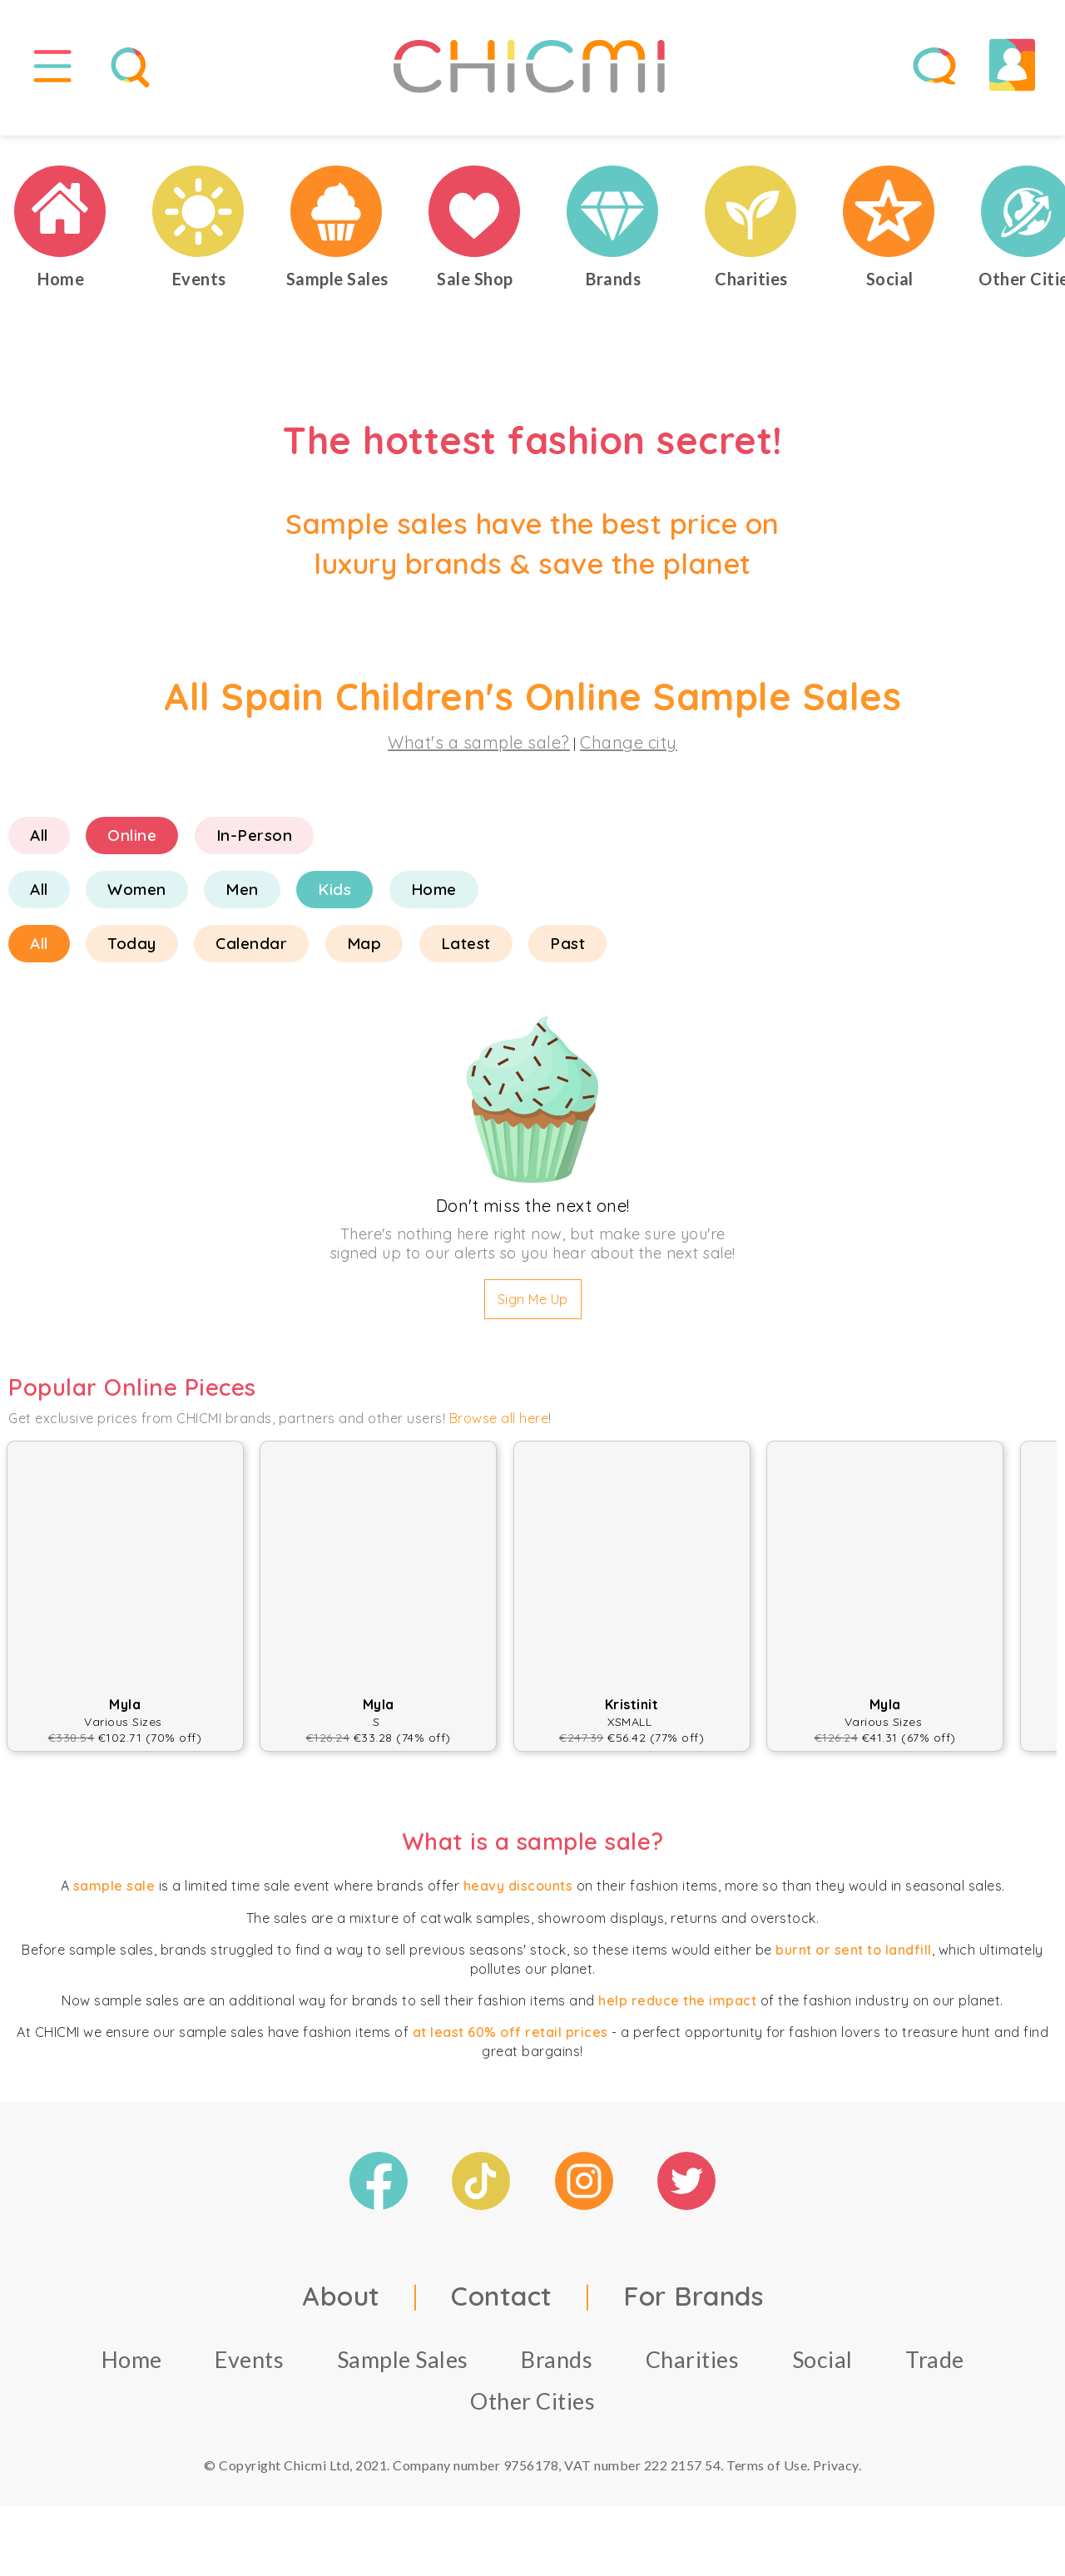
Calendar (251, 955)
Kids (334, 901)
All (39, 847)
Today (131, 955)
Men (242, 901)
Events (249, 2371)
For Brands (693, 2307)
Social (822, 2371)
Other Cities (532, 2412)
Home (434, 901)
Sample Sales (402, 2371)
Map (364, 955)
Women (136, 901)
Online (131, 847)
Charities (693, 2371)
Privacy (836, 2477)
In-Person (254, 847)
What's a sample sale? (479, 754)
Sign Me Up (533, 1311)
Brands (556, 2371)
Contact (501, 2307)
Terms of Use (766, 2477)
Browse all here (499, 1429)
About (341, 2307)
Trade (934, 2371)
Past (567, 955)
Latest (466, 955)
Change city (628, 754)
